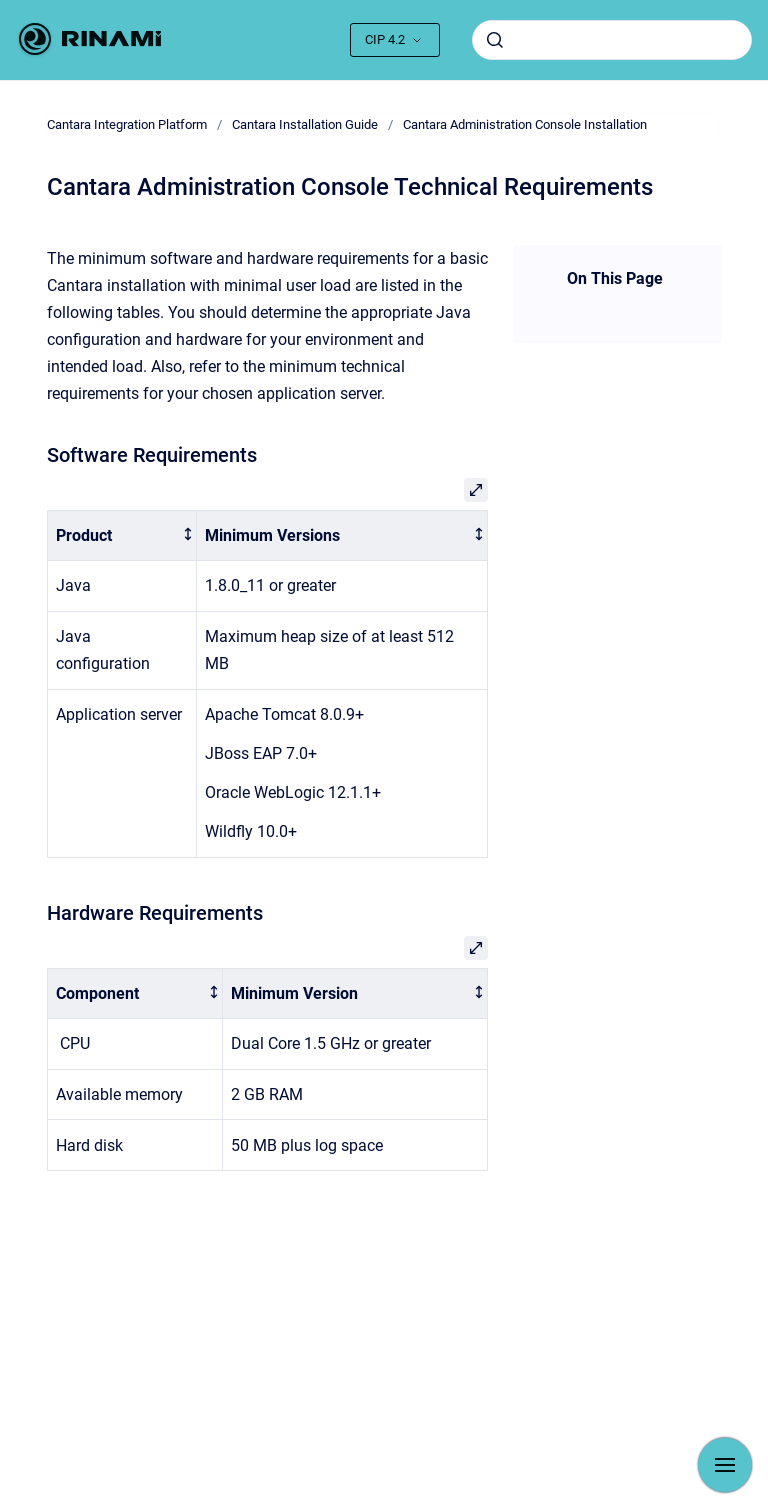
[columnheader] (121, 535)
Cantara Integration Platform (127, 124)
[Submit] (495, 40)
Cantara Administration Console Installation (525, 124)
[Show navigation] (725, 1465)
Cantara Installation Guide (305, 124)
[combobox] (612, 40)
